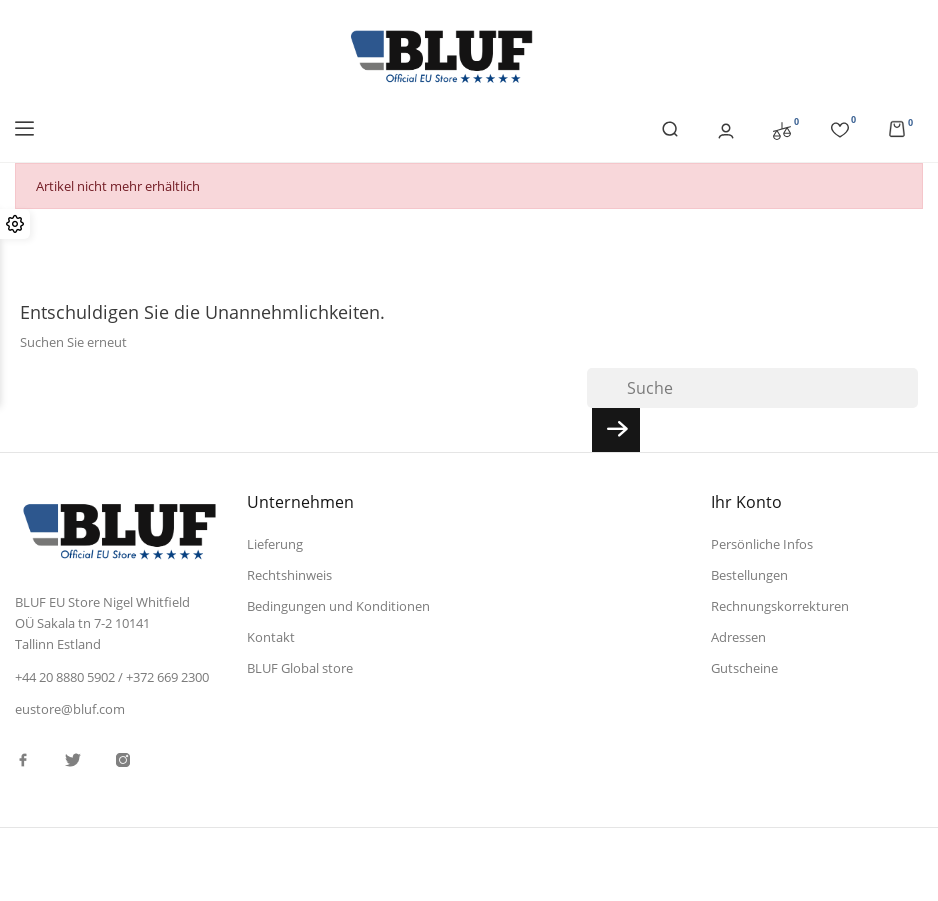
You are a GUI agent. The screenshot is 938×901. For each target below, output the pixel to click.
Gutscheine (744, 668)
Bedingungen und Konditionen (338, 606)
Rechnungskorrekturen (780, 606)
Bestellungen (749, 575)
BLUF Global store (300, 668)
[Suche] (752, 388)
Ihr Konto (746, 502)
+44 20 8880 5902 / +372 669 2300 (112, 677)
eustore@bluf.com (70, 709)
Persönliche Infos (762, 544)
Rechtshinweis (289, 575)
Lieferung (275, 544)
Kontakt (271, 637)
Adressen (738, 637)
